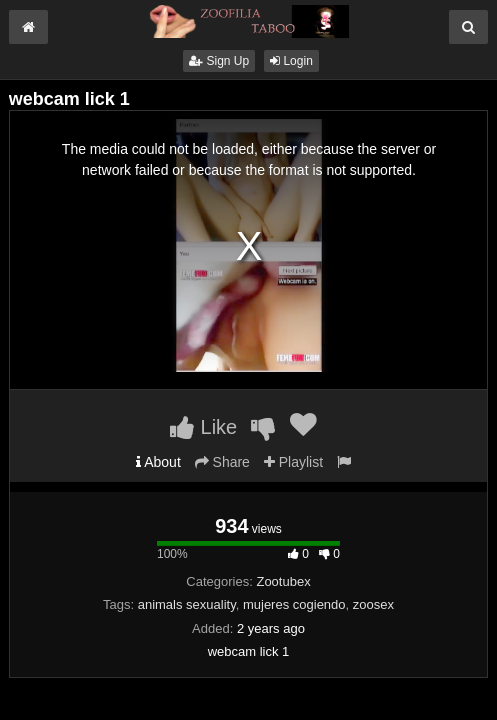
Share (222, 462)
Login (291, 61)
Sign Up (219, 61)
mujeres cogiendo (294, 604)
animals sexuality (187, 604)
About (158, 462)
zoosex (373, 604)
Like (203, 427)
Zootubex (283, 581)
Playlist (293, 462)
